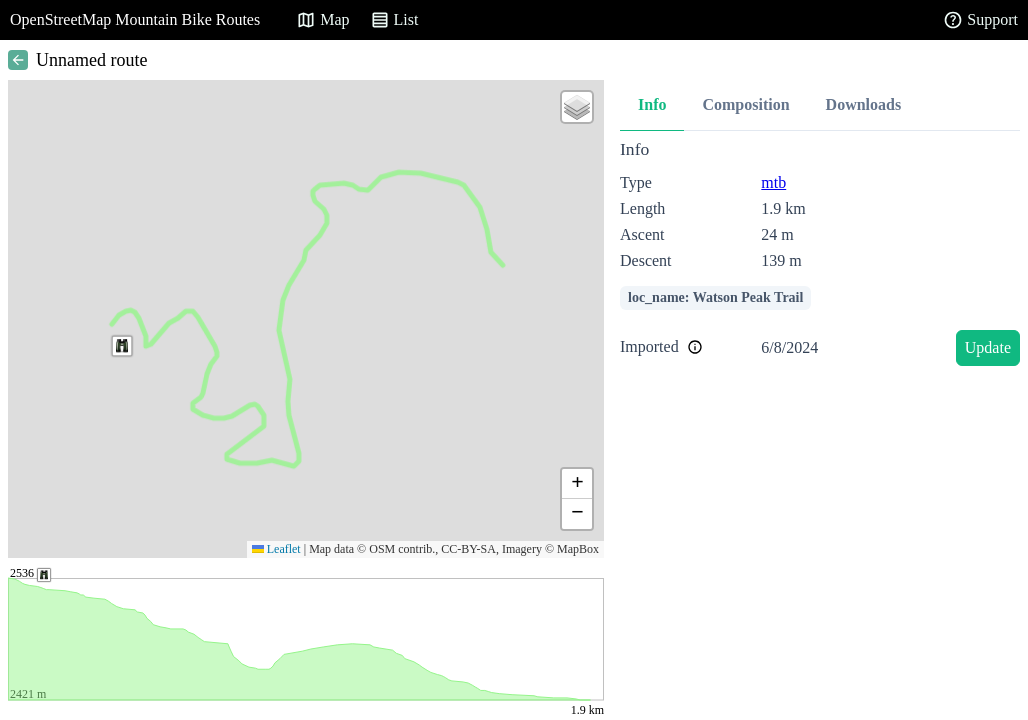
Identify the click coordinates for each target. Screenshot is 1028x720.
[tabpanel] (820, 256)
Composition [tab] (745, 104)
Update (988, 347)
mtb (773, 182)
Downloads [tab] (864, 104)
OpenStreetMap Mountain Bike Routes (135, 19)
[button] (122, 346)
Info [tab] (652, 104)
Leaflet (276, 549)
